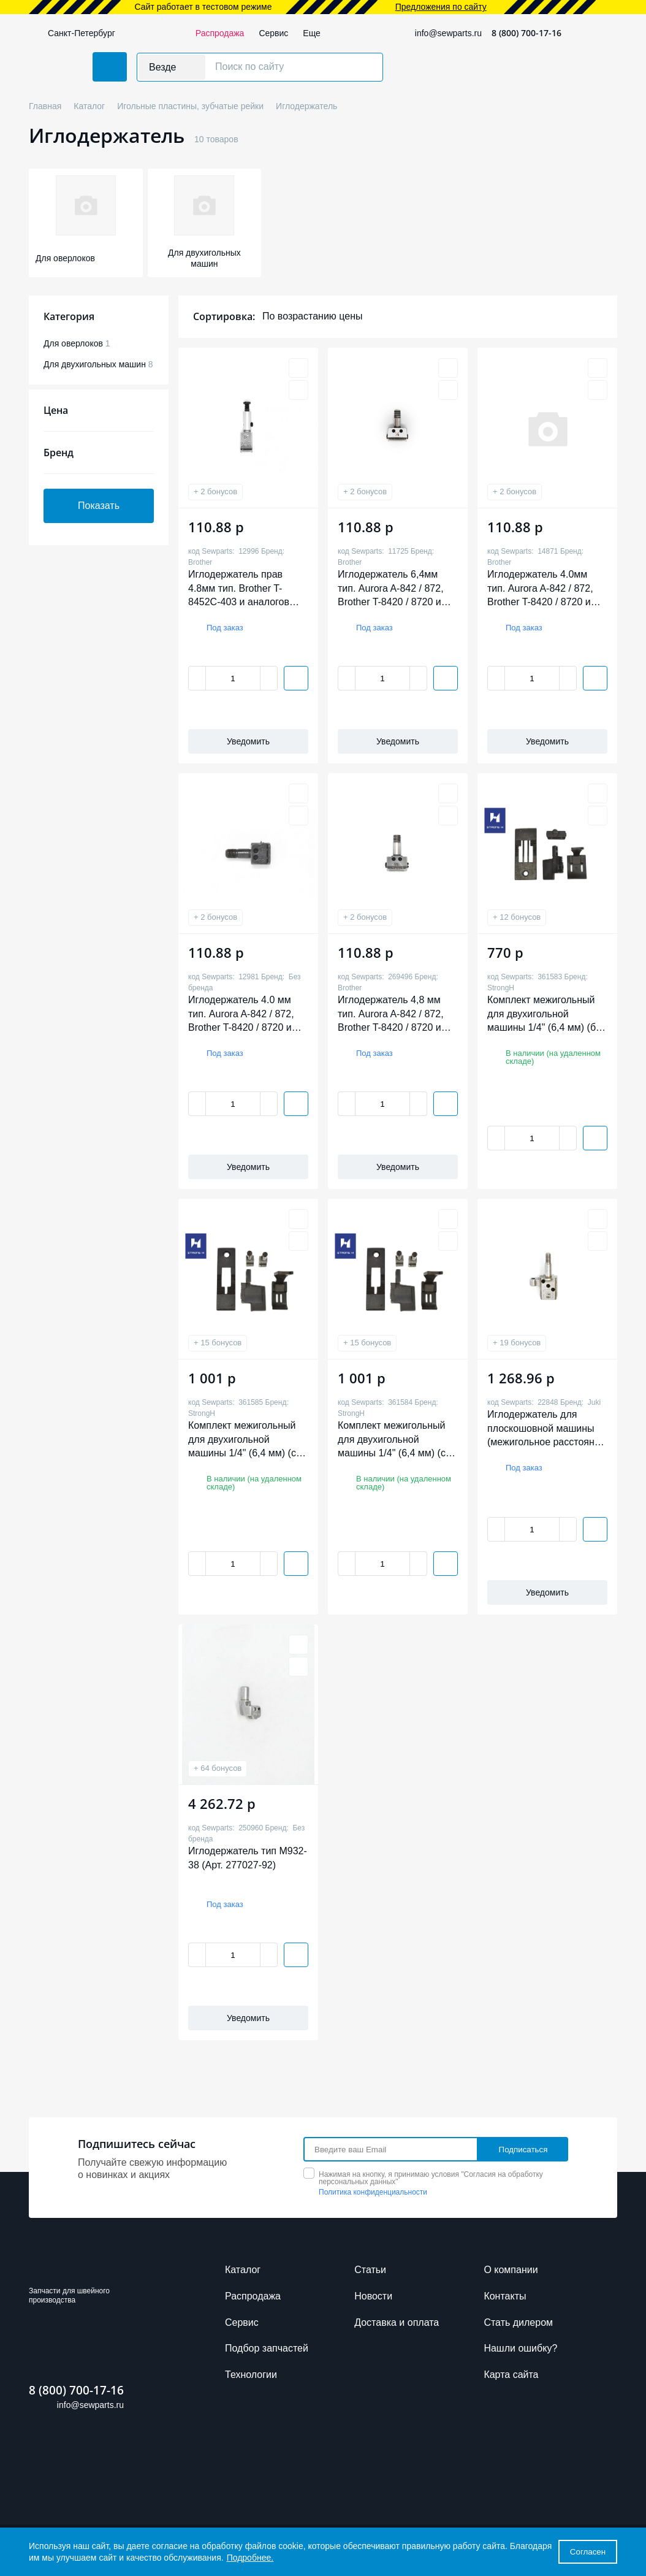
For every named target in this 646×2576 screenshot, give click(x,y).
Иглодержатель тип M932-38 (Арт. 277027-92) (247, 1858)
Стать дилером (518, 2322)
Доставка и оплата (396, 2322)
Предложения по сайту (441, 7)
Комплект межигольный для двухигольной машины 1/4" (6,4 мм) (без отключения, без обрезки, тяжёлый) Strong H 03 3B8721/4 (546, 1014)
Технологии (251, 2374)
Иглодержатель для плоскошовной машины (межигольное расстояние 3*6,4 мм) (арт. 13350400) (546, 1428)
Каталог (242, 2270)
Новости (373, 2296)
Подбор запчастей (266, 2348)
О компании (511, 2270)
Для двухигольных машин (98, 364)
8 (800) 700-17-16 (526, 33)
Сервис (273, 33)
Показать (99, 505)
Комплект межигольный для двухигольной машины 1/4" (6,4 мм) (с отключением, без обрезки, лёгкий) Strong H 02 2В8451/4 (246, 1439)
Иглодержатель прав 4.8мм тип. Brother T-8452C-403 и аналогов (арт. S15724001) (238, 588)
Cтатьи (370, 2270)
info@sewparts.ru (448, 33)
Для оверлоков (77, 343)
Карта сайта (511, 2374)
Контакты (505, 2296)
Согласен (588, 2551)
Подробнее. (250, 2558)
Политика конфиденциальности (373, 2192)
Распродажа (220, 33)
